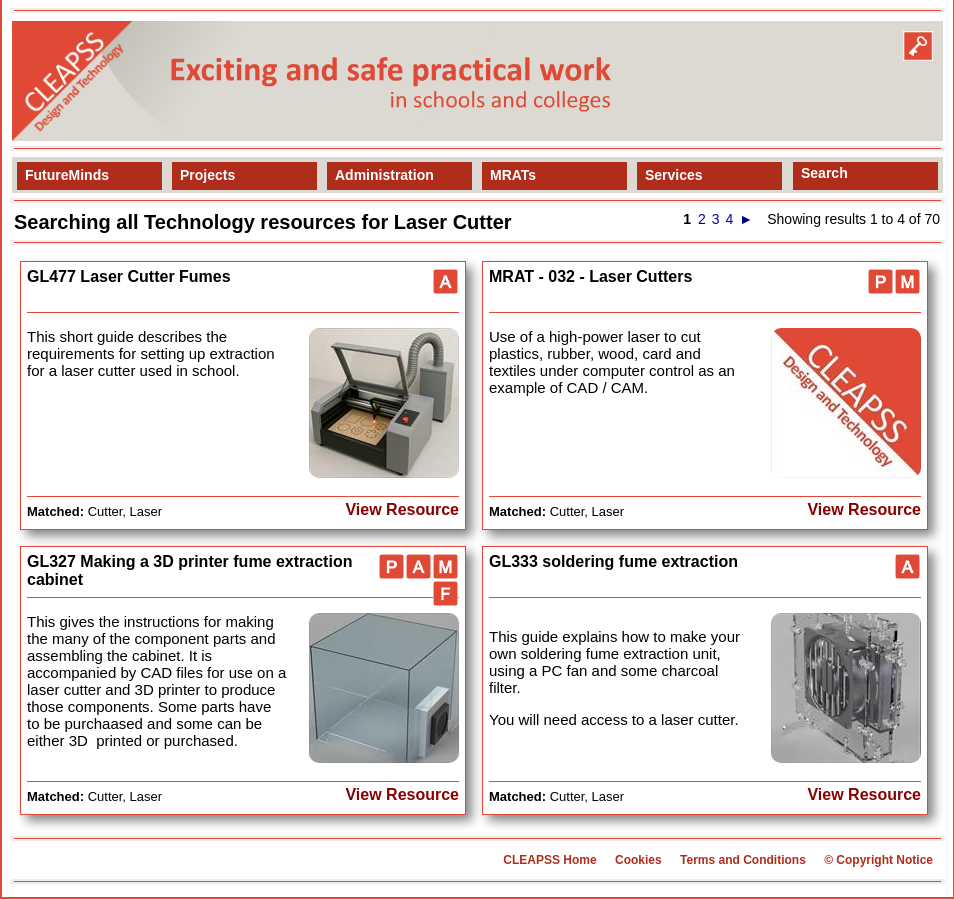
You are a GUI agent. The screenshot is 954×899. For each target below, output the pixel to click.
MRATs (513, 175)
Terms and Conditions (743, 860)
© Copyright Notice (878, 860)
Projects (207, 175)
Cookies (638, 860)
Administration (384, 175)
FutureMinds (67, 175)
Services (674, 175)
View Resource (402, 509)
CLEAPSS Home (549, 860)
